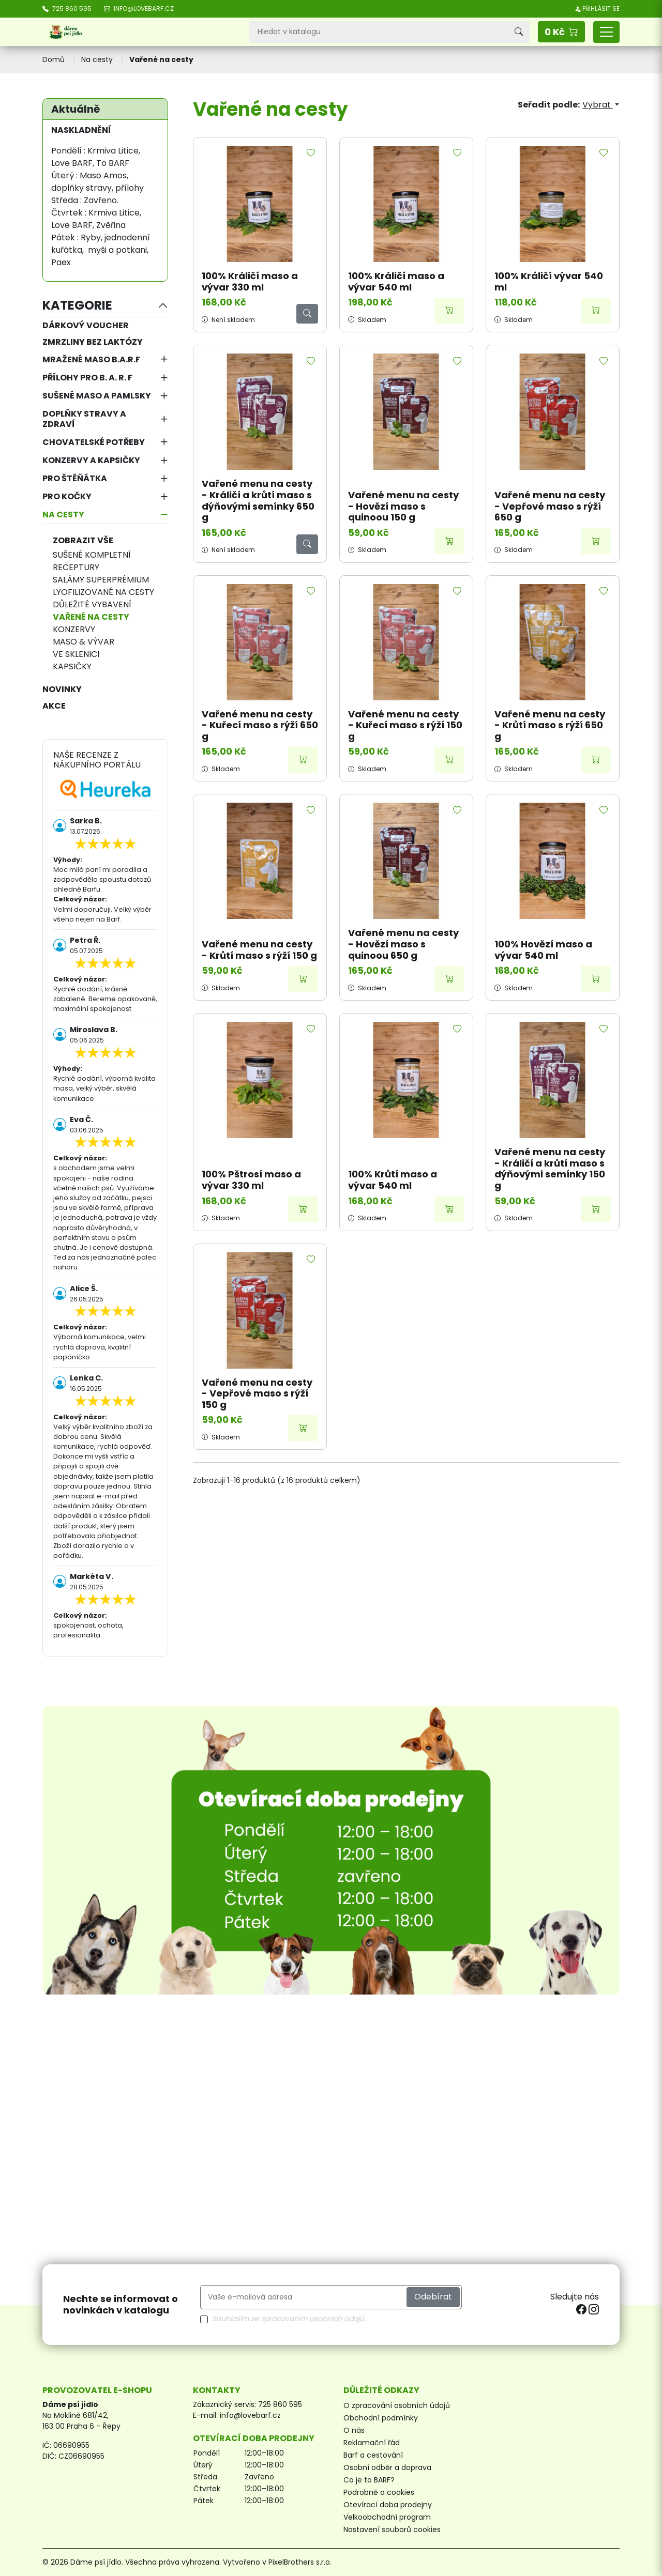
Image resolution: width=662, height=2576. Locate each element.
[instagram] (594, 2309)
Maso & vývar (83, 642)
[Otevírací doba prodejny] (331, 1850)
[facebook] (582, 2309)
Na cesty (63, 514)
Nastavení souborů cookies (392, 2529)
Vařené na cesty (91, 617)
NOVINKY (62, 689)
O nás (354, 2430)
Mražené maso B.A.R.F (91, 359)
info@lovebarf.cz (250, 2415)
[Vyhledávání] (378, 32)
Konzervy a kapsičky (91, 460)
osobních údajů (336, 2318)
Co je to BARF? (369, 2480)
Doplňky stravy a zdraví (84, 419)
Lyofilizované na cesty (103, 592)
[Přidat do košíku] (449, 311)
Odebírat (433, 2297)
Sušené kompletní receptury (92, 561)
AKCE (54, 706)
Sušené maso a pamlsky (96, 396)
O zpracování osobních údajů (396, 2405)
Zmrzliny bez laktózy (92, 342)
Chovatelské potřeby (93, 442)
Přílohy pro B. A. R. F (87, 378)
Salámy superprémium (101, 580)
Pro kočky (67, 496)
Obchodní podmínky (380, 2418)
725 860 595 (280, 2404)
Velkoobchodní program (387, 2517)
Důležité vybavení (92, 604)
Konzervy (74, 629)
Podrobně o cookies (378, 2492)
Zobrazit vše (83, 540)
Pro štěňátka (74, 478)
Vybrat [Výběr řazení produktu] (597, 105)
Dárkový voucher (85, 325)
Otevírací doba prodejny (387, 2505)
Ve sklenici (76, 654)
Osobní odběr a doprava (387, 2467)
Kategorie (77, 305)
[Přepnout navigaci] (606, 32)
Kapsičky (72, 666)
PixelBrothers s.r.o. (300, 2562)
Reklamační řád (371, 2442)
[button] (561, 31)
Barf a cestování (373, 2455)
